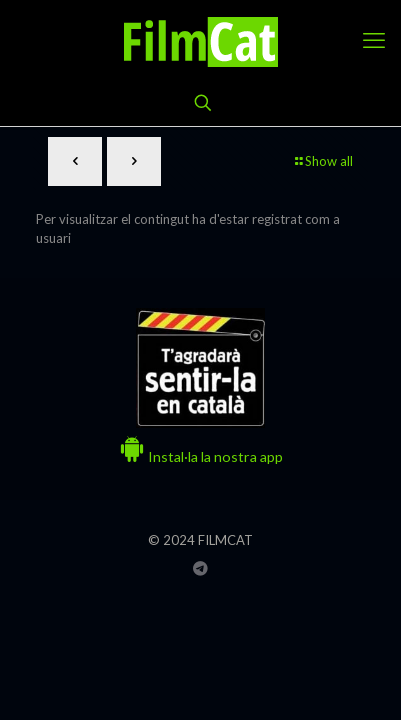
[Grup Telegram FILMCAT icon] (200, 568)
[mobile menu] (374, 40)
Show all (322, 161)
